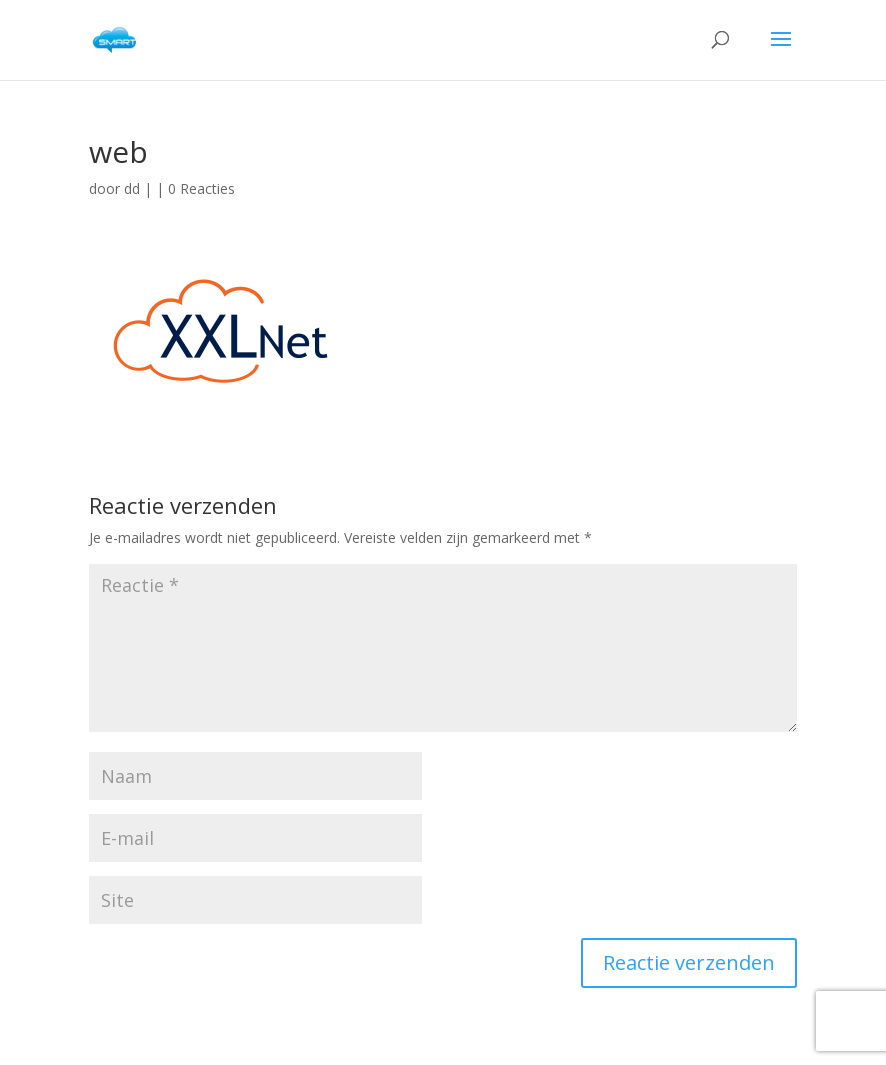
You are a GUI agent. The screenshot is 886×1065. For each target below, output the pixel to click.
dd (132, 188)
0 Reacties (201, 188)
